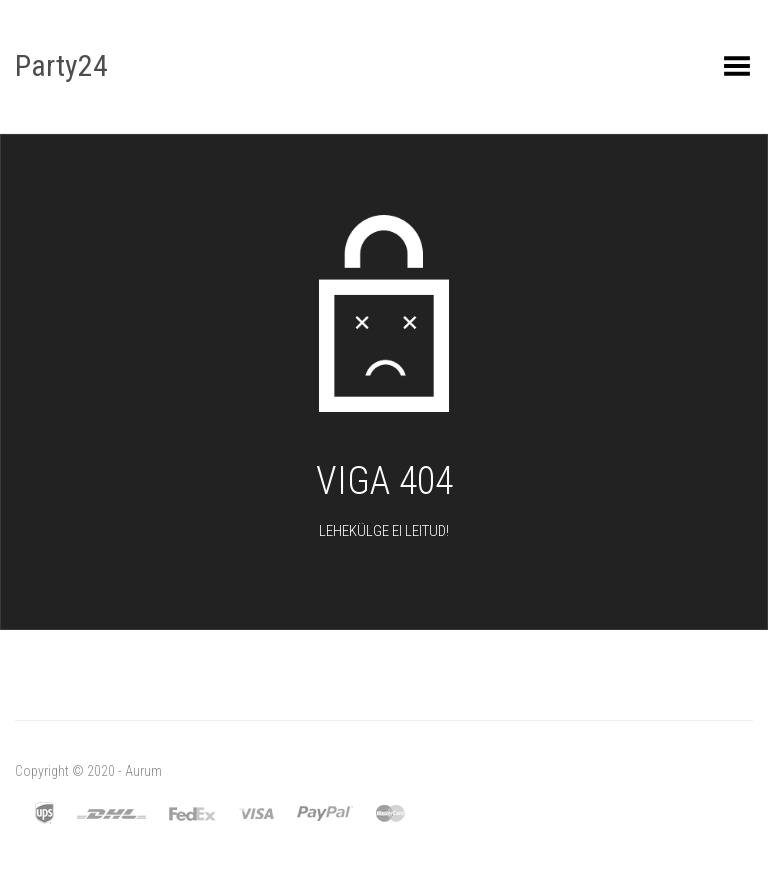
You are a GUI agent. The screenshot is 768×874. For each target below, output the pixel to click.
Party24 (61, 65)
